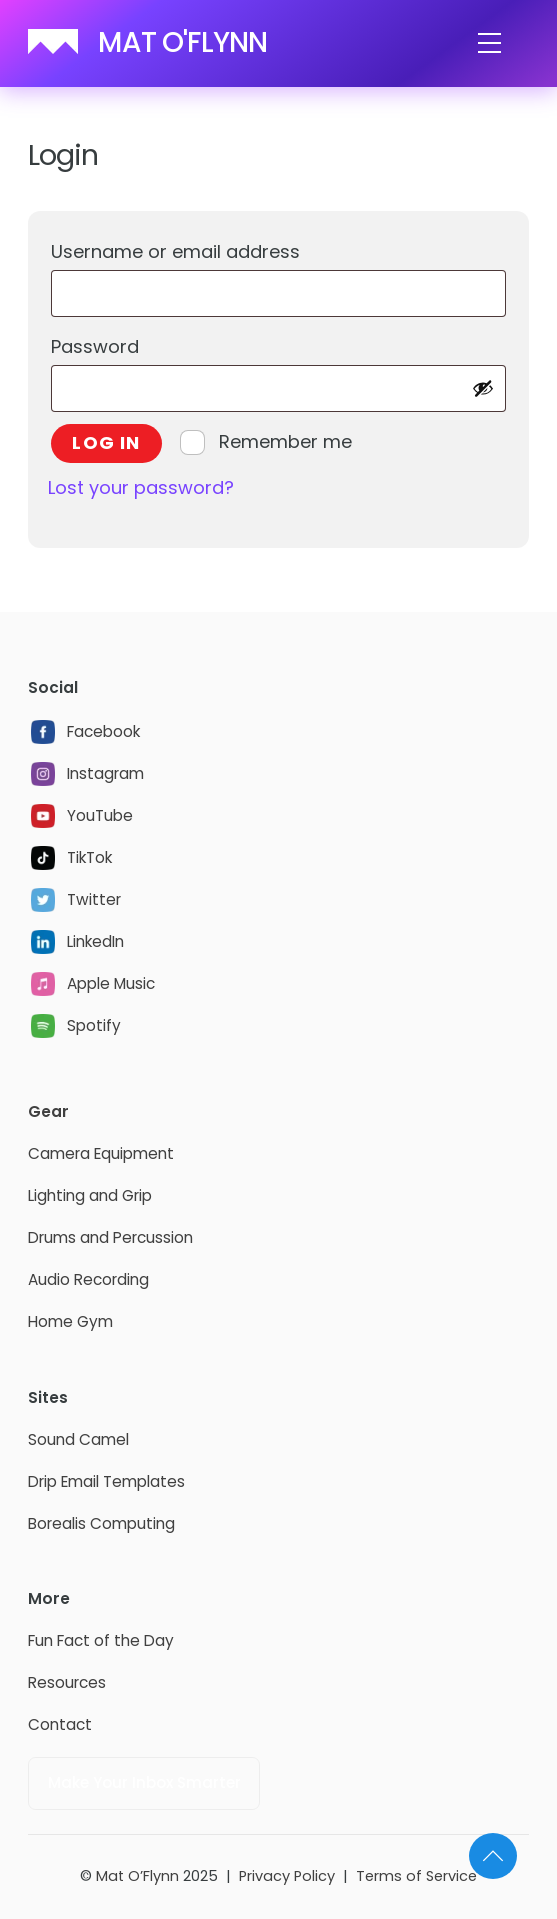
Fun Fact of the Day (101, 1640)
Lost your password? (141, 487)
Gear (48, 1111)
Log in (106, 442)
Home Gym (70, 1321)
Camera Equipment (101, 1153)
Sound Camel (78, 1439)
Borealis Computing (101, 1523)
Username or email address (222, 249)
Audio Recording (88, 1279)
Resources (67, 1682)
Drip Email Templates (106, 1481)
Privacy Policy (287, 1876)
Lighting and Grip (90, 1195)
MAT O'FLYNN (182, 42)
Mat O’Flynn (137, 1876)
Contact (60, 1724)
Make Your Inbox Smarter (144, 1782)
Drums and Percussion (110, 1237)
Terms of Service (416, 1876)
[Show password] (483, 388)
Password (141, 344)
